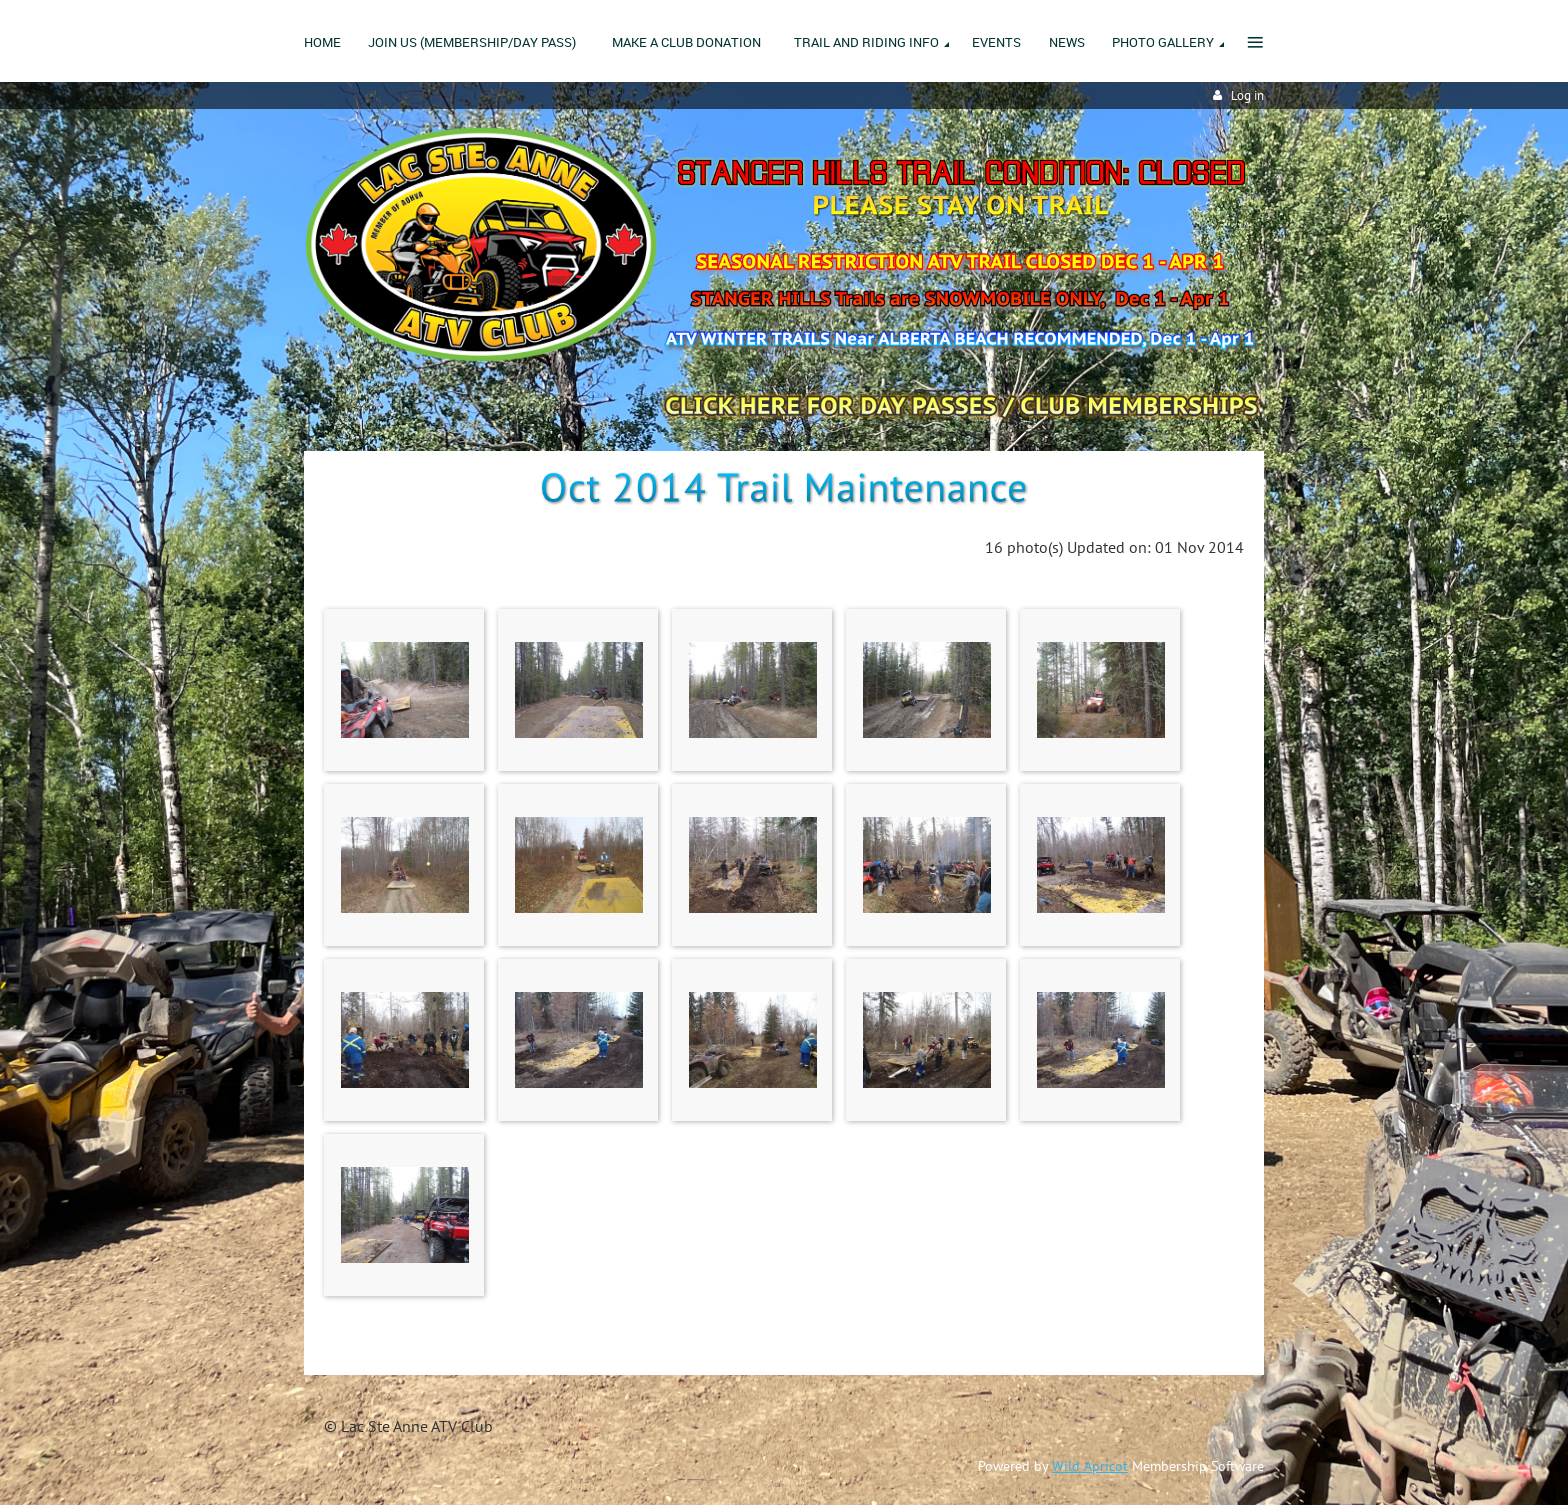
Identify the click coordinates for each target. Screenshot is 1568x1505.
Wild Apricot (1090, 1466)
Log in (1247, 95)
